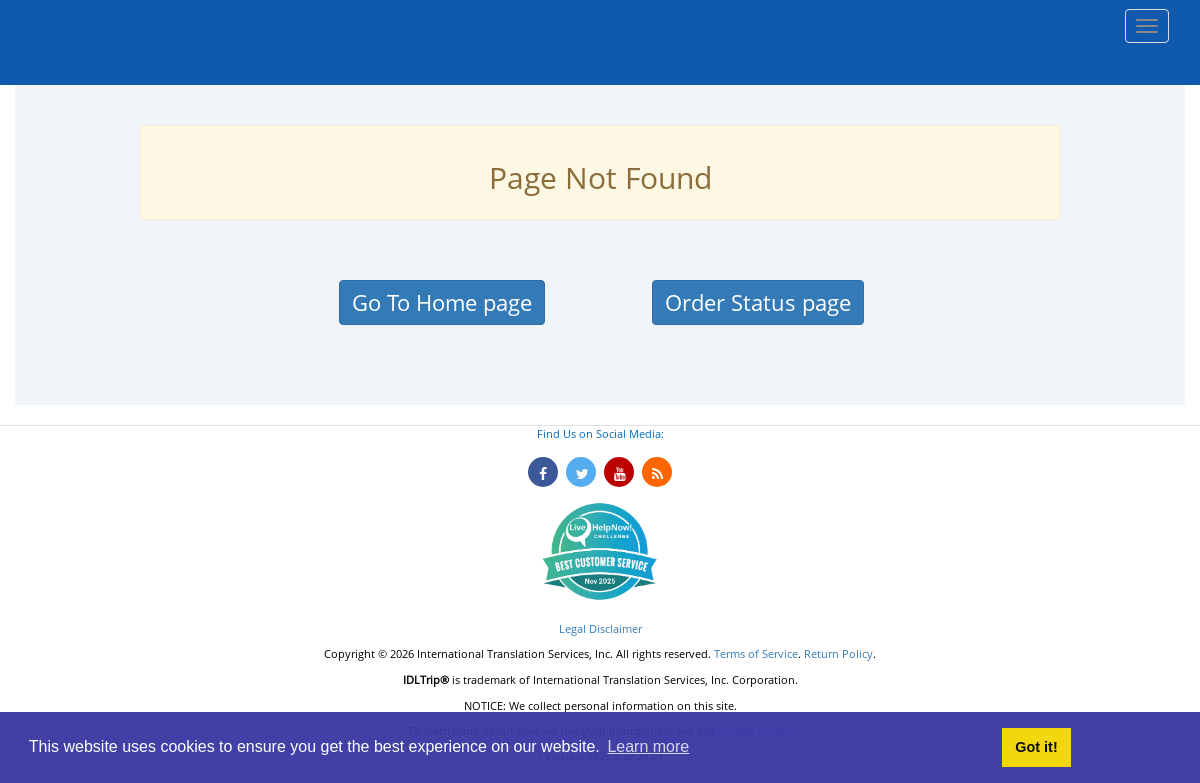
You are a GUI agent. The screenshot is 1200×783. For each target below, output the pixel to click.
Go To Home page (442, 302)
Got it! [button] (1036, 747)
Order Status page (758, 302)
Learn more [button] (648, 746)
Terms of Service (756, 653)
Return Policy (838, 653)
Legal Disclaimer (600, 628)
